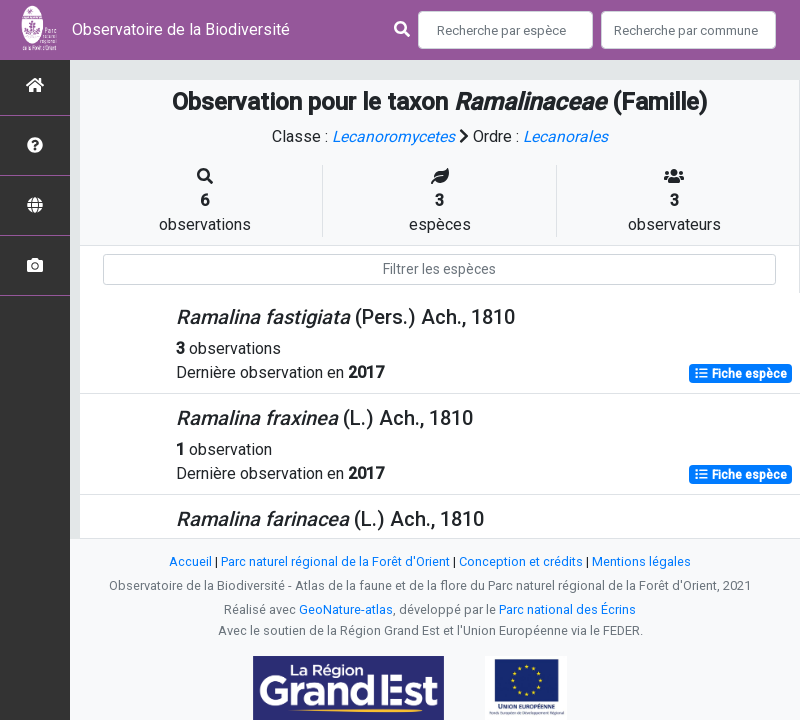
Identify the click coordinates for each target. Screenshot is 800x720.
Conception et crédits (521, 561)
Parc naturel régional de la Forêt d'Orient (335, 561)
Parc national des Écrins (567, 609)
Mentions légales (641, 561)
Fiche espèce (740, 374)
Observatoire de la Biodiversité (181, 29)
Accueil (190, 561)
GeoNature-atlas (346, 609)
